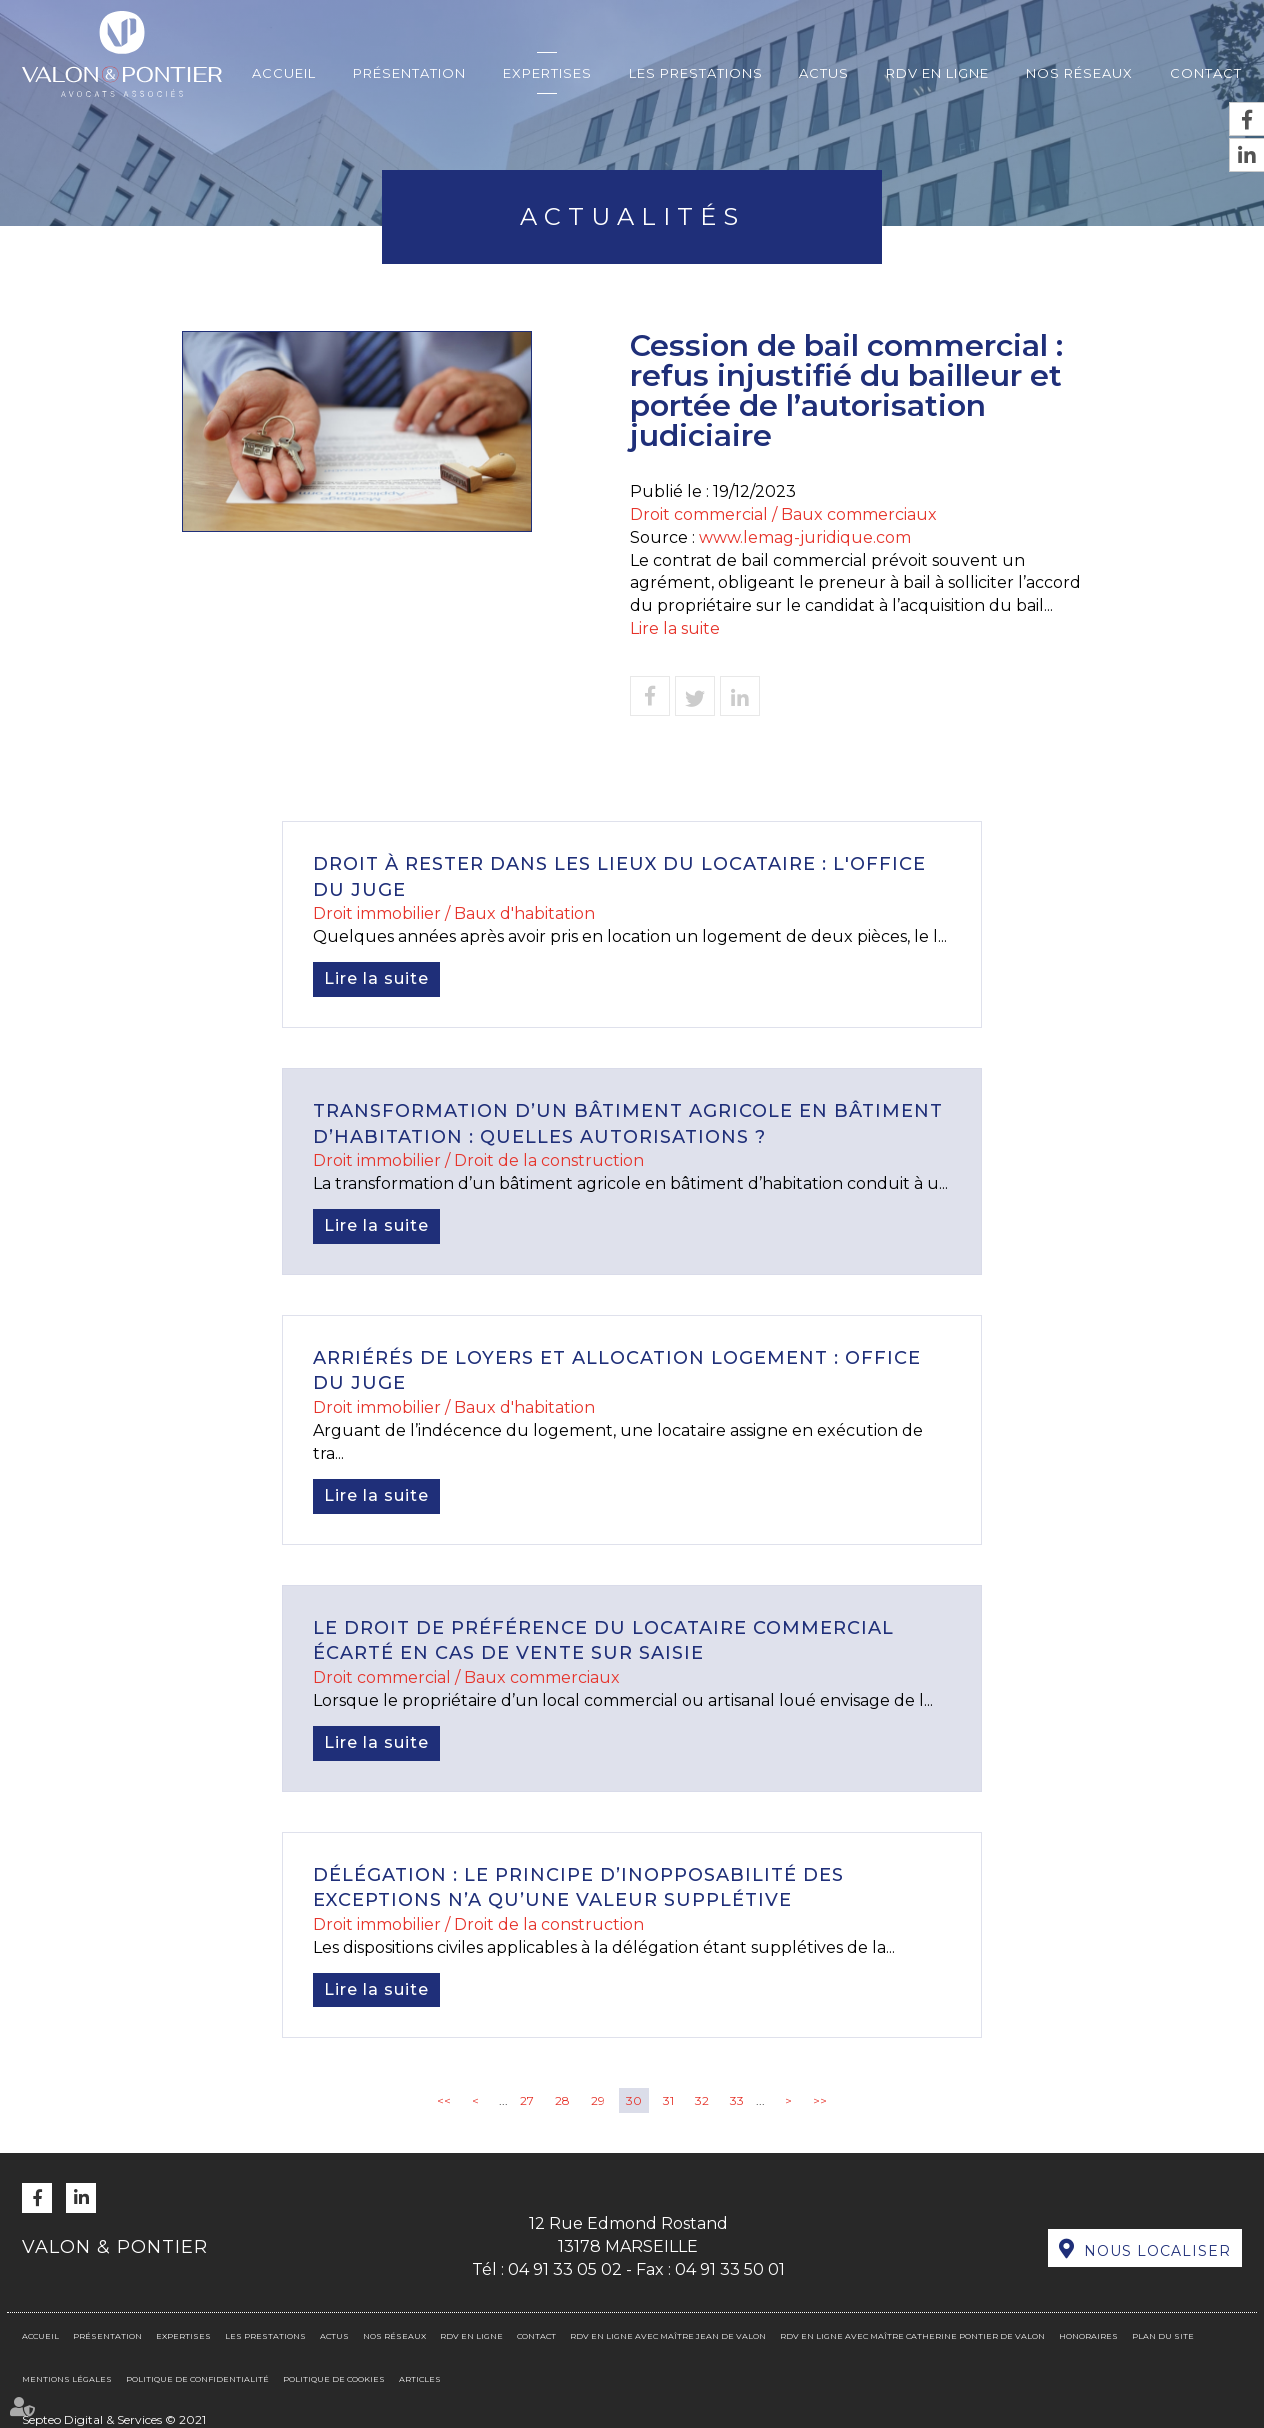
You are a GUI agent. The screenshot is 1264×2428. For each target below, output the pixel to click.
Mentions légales (67, 2379)
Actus (824, 73)
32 (702, 2100)
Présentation (409, 73)
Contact (1206, 73)
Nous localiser (1157, 2251)
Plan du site (1163, 2336)
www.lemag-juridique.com (805, 537)
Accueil (284, 73)
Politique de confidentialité (197, 2379)
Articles (420, 2379)
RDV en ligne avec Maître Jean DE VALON (668, 2336)
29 (598, 2100)
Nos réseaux (1079, 73)
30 (634, 2100)
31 (668, 2100)
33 (737, 2100)
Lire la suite (675, 628)
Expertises (547, 73)
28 (562, 2100)
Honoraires (1088, 2336)
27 (527, 2100)
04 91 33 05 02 (565, 2269)
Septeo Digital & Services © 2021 (114, 2419)
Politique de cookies (334, 2379)
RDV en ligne (937, 73)
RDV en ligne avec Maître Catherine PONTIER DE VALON (912, 2336)
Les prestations (696, 73)
